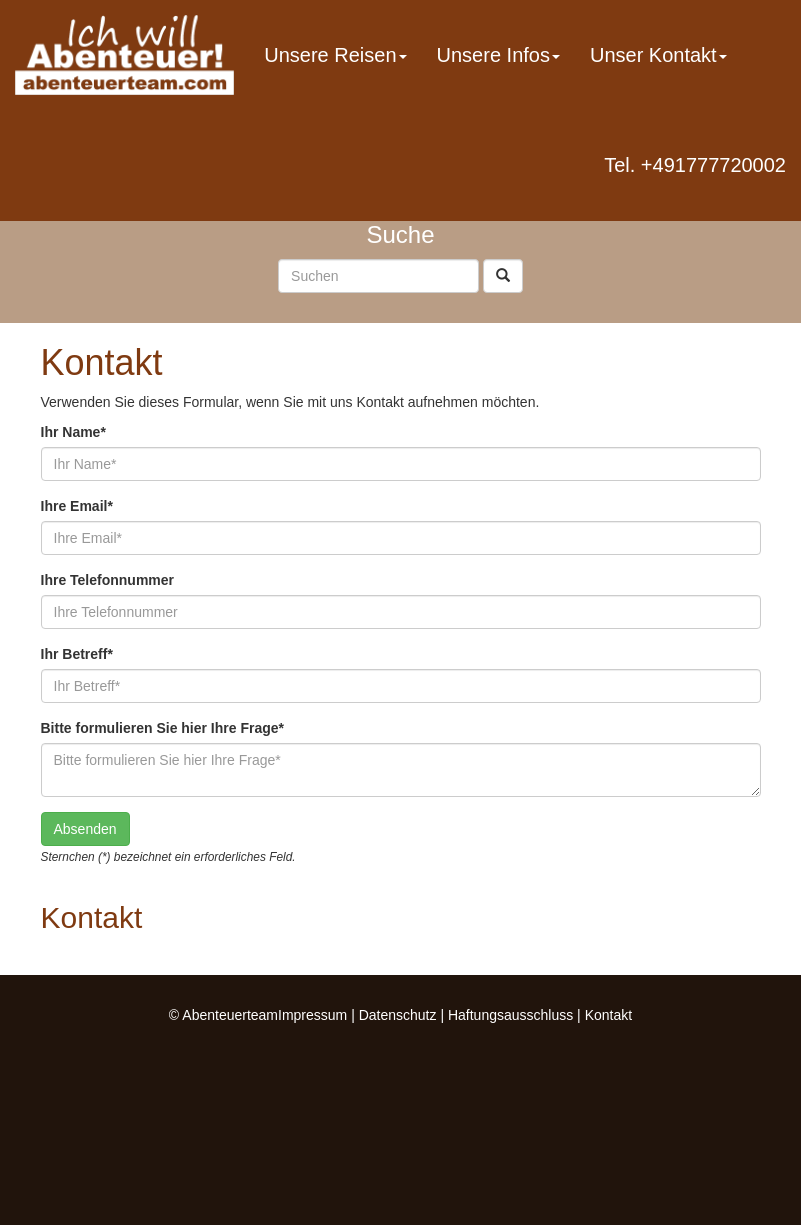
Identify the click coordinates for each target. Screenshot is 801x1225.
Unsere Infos (498, 55)
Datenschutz (398, 1015)
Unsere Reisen (335, 55)
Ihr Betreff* (77, 654)
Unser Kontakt (658, 55)
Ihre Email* (77, 506)
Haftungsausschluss (510, 1015)
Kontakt (608, 1015)
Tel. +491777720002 (695, 165)
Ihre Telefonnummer (108, 580)
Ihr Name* (73, 432)
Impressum (312, 1015)
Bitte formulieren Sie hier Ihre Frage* (163, 728)
